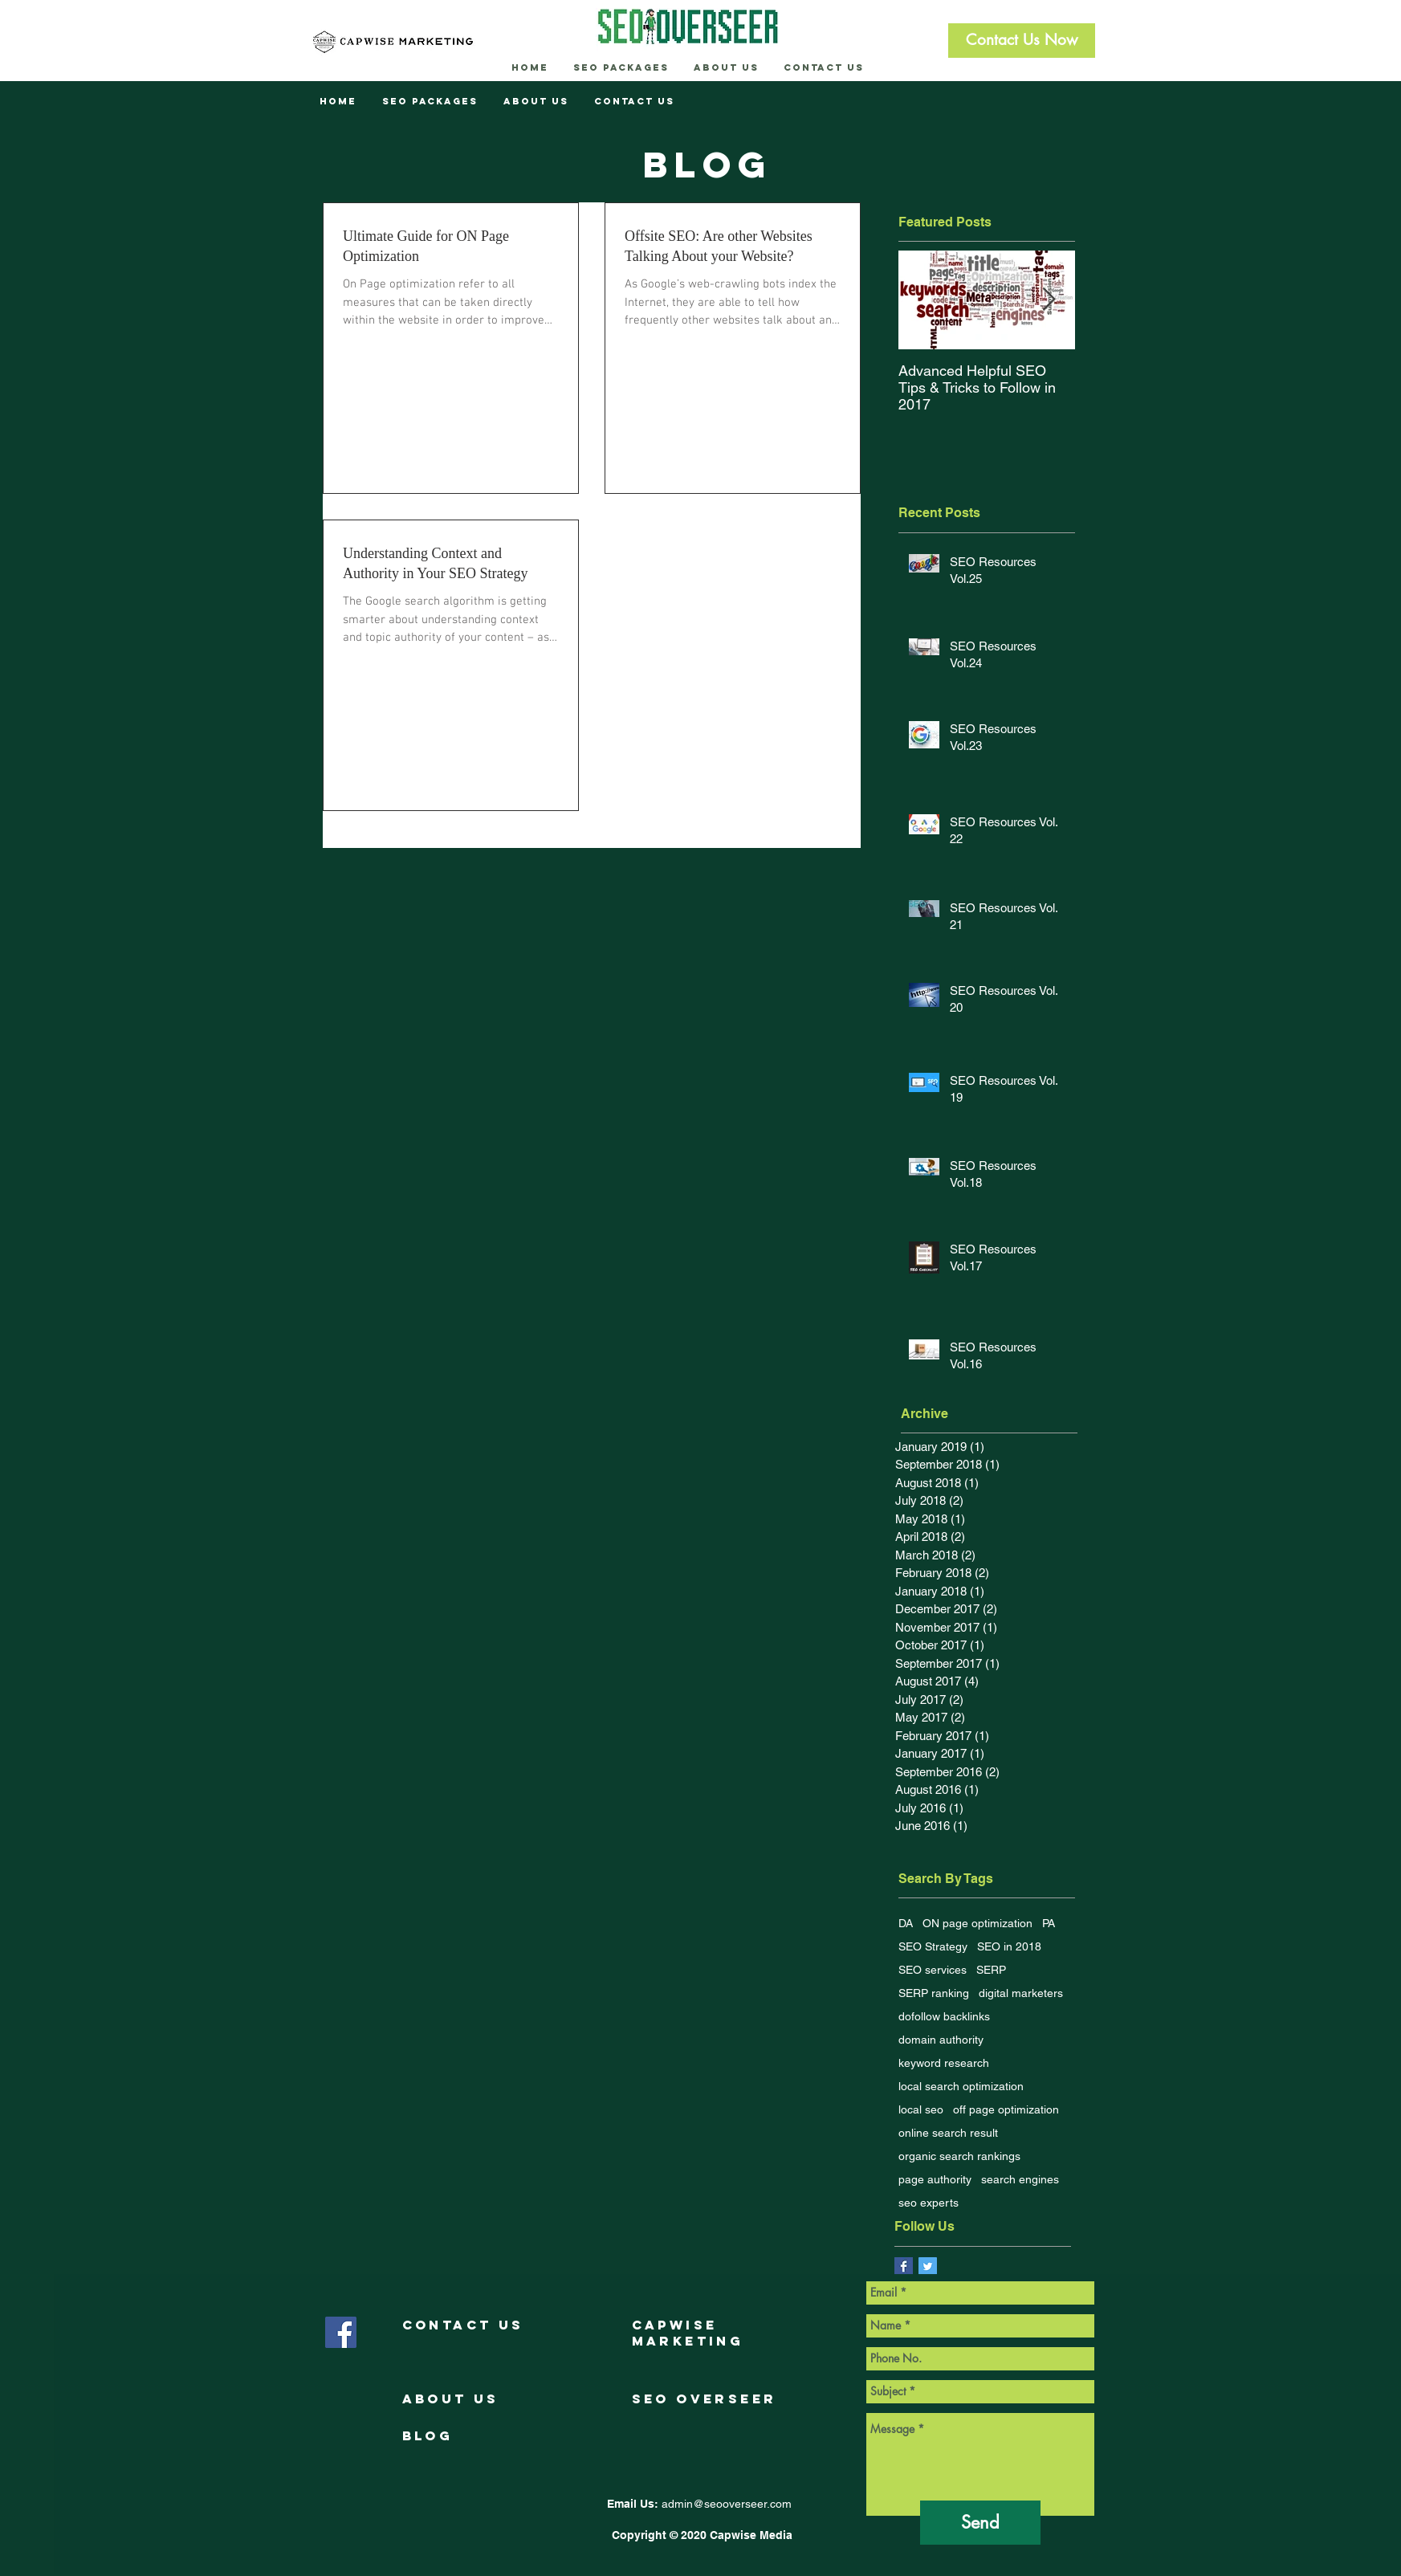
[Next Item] (1049, 300)
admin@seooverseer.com (727, 2503)
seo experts (928, 2202)
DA (905, 1923)
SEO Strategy (932, 1946)
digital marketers (1021, 1993)
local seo (920, 2109)
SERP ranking (933, 1993)
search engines (1020, 2179)
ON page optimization (977, 1923)
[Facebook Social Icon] (340, 2332)
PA (1048, 1923)
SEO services (932, 1969)
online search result (948, 2132)
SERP (991, 1969)
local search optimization (961, 2086)
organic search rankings (959, 2156)
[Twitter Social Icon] (927, 2266)
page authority (934, 2179)
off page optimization (1006, 2109)
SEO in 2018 (1009, 1946)
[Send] (980, 2523)
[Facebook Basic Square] (903, 2266)
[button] (1021, 40)
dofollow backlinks (944, 2016)
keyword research (943, 2062)
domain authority (941, 2039)
